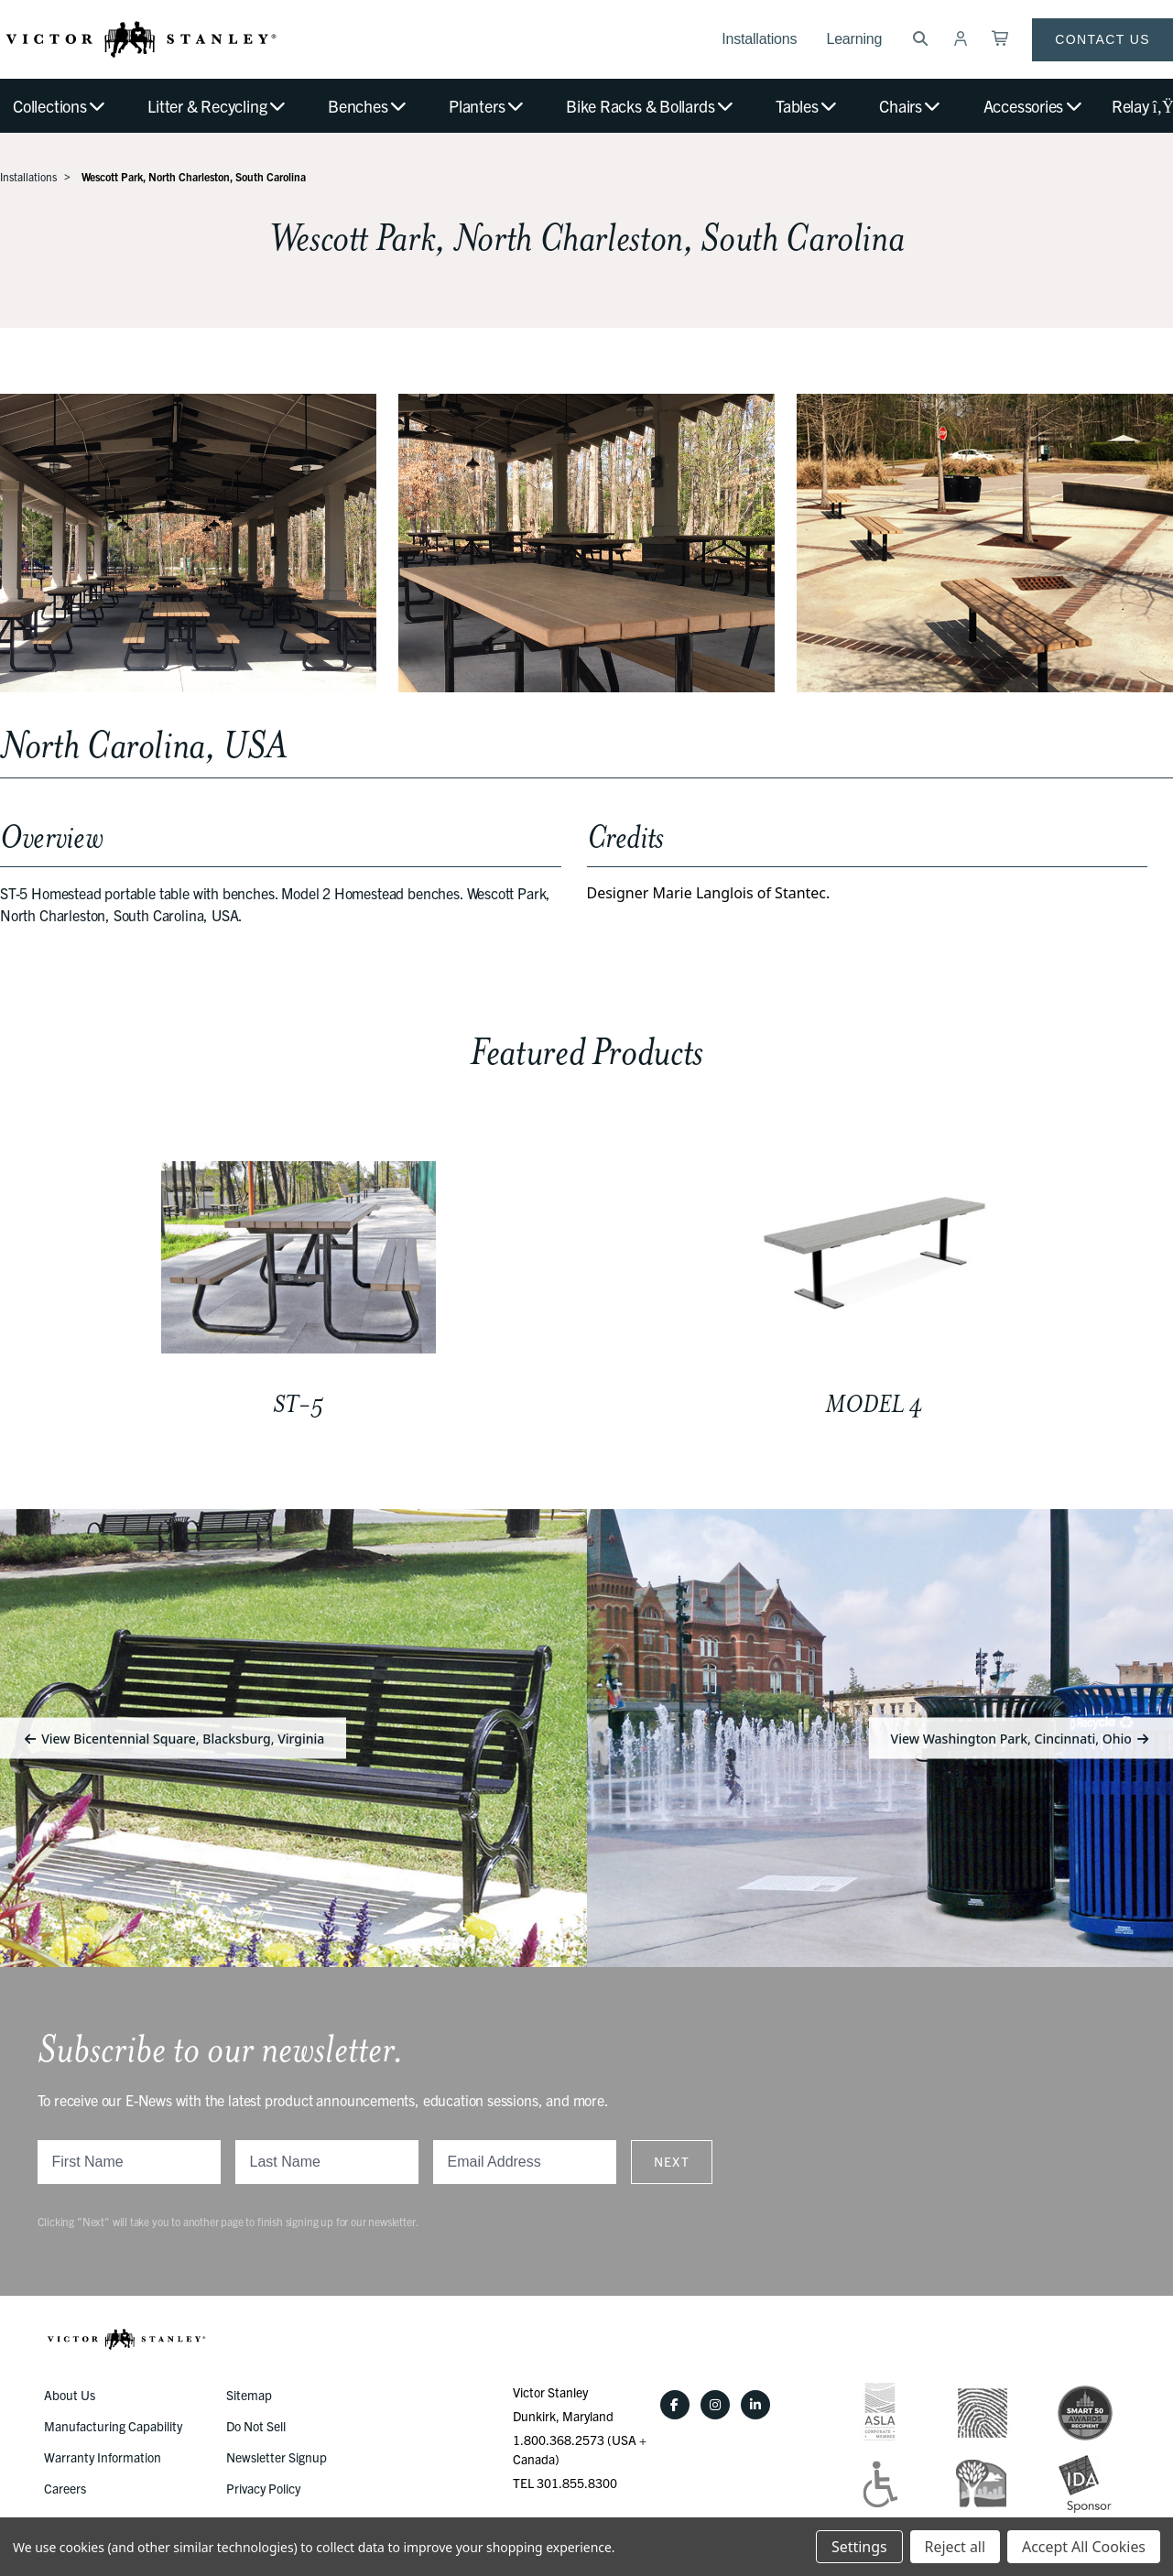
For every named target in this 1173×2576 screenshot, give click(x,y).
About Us (69, 2394)
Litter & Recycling (217, 105)
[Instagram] (715, 2404)
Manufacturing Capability (113, 2426)
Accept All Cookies (1084, 2547)
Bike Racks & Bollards (650, 105)
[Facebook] (675, 2404)
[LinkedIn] (755, 2404)
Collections (60, 105)
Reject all (955, 2547)
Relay (1142, 105)
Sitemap (249, 2394)
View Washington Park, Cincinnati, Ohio (1021, 1737)
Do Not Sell (256, 2426)
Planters (487, 105)
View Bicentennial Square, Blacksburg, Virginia (173, 1737)
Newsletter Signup (276, 2457)
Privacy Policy (263, 2488)
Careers (65, 2488)
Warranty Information (102, 2457)
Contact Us (1102, 39)
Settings (858, 2547)
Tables (807, 105)
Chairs (910, 105)
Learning (854, 39)
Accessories (1033, 105)
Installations (759, 39)
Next (672, 2161)
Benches (368, 105)
